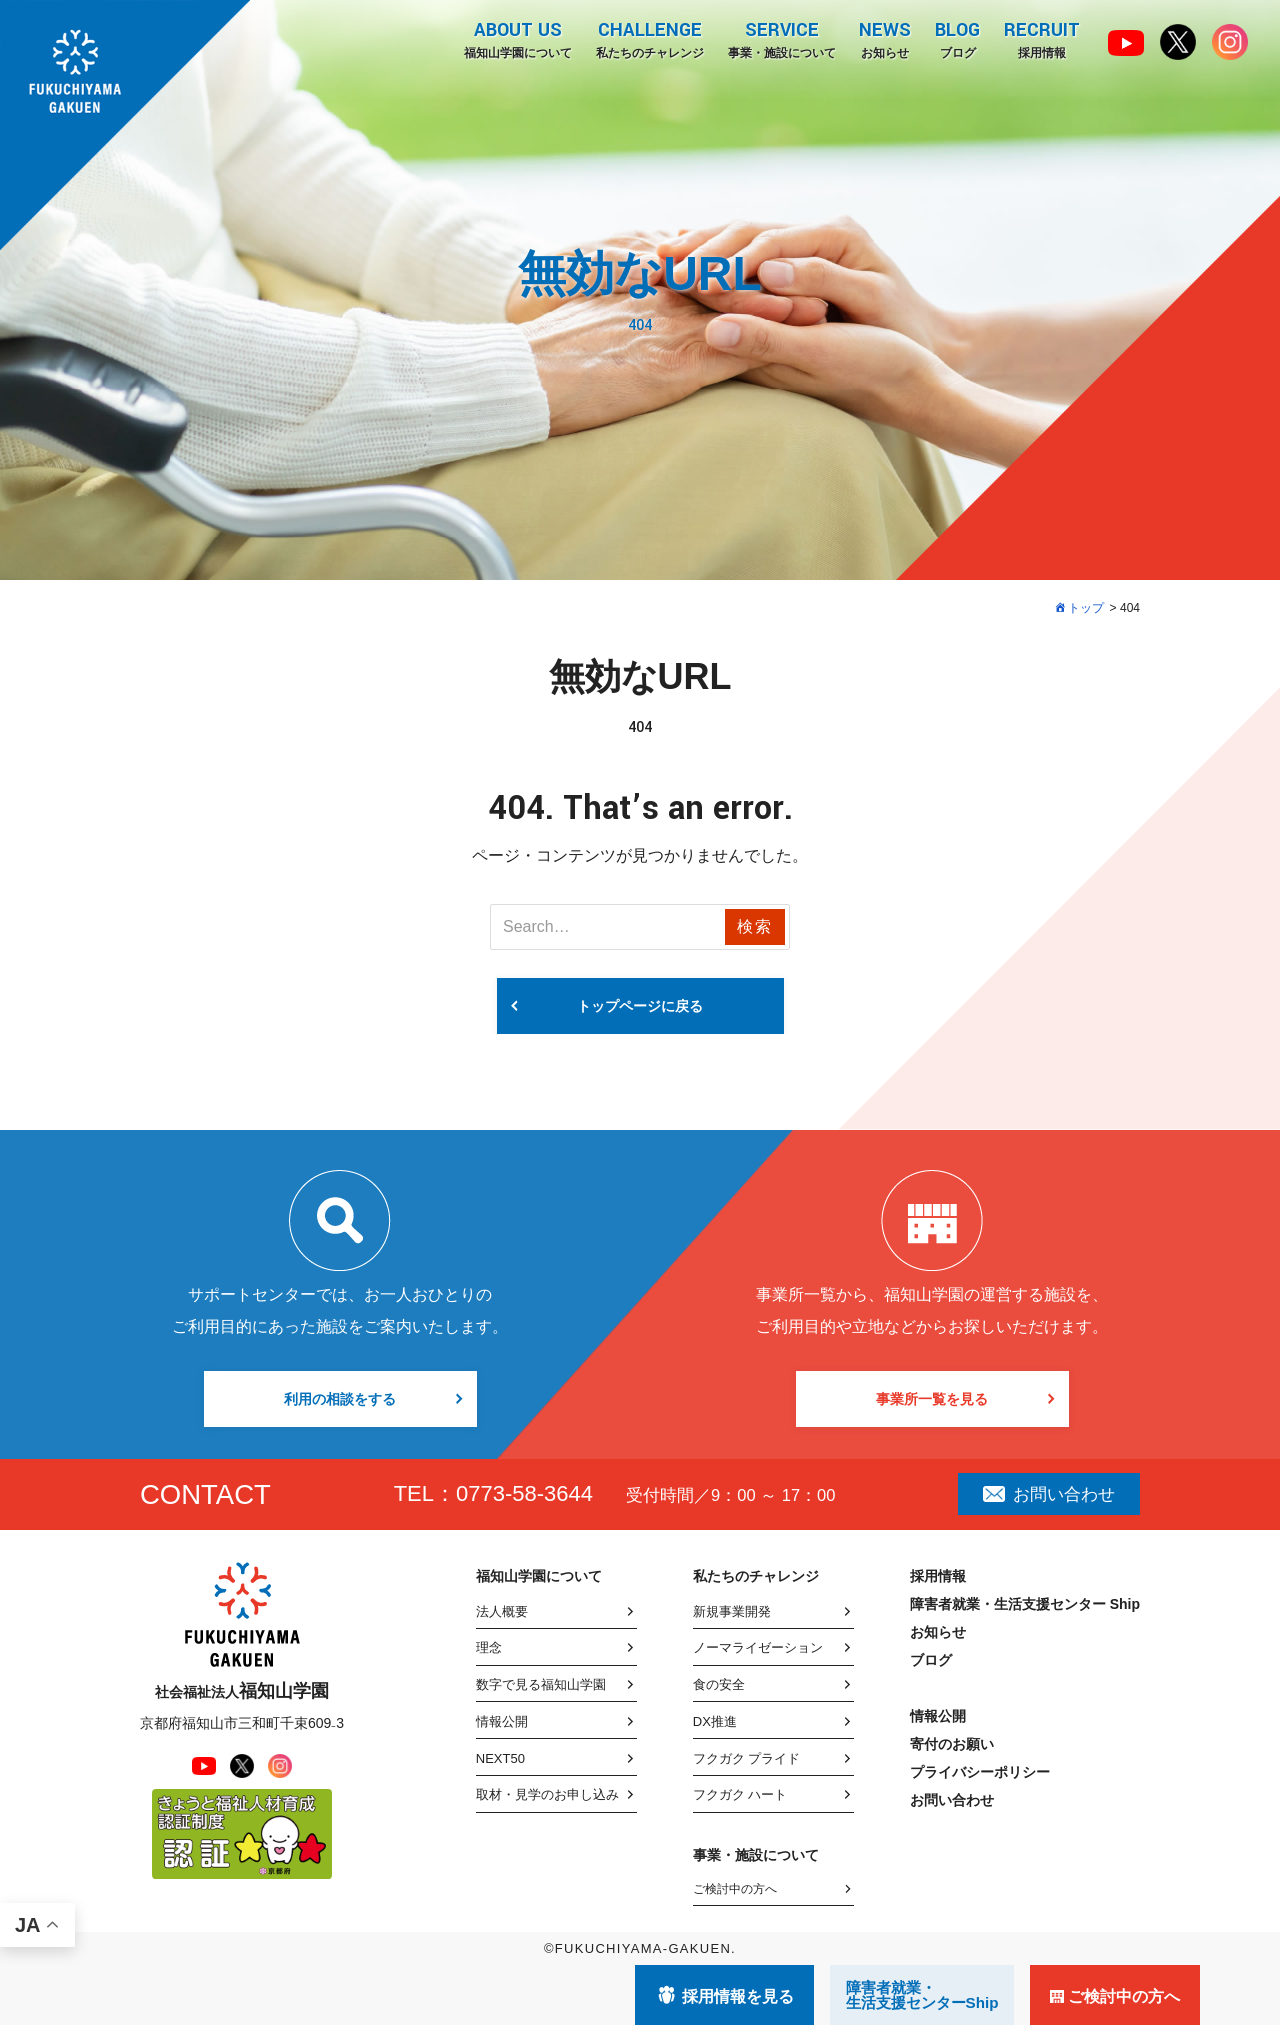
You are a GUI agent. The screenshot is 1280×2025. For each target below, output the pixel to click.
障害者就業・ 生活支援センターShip (922, 1995)
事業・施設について (781, 39)
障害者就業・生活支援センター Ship (1025, 1604)
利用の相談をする (340, 1399)
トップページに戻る (640, 1006)
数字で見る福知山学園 (541, 1684)
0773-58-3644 (524, 1493)
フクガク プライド (747, 1758)
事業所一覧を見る (932, 1399)
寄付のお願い (952, 1744)
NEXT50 (500, 1758)
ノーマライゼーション (758, 1647)
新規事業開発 (732, 1611)
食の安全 (719, 1684)
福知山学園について (517, 39)
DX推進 (715, 1721)
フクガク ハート (740, 1794)
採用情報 (1042, 39)
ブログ (957, 39)
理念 (489, 1647)
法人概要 (502, 1611)
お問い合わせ (1049, 1494)
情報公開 (502, 1721)
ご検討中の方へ (735, 1889)
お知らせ (885, 39)
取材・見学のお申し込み (547, 1794)
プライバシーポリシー (980, 1772)
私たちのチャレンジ (649, 39)
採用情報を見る (738, 1996)
